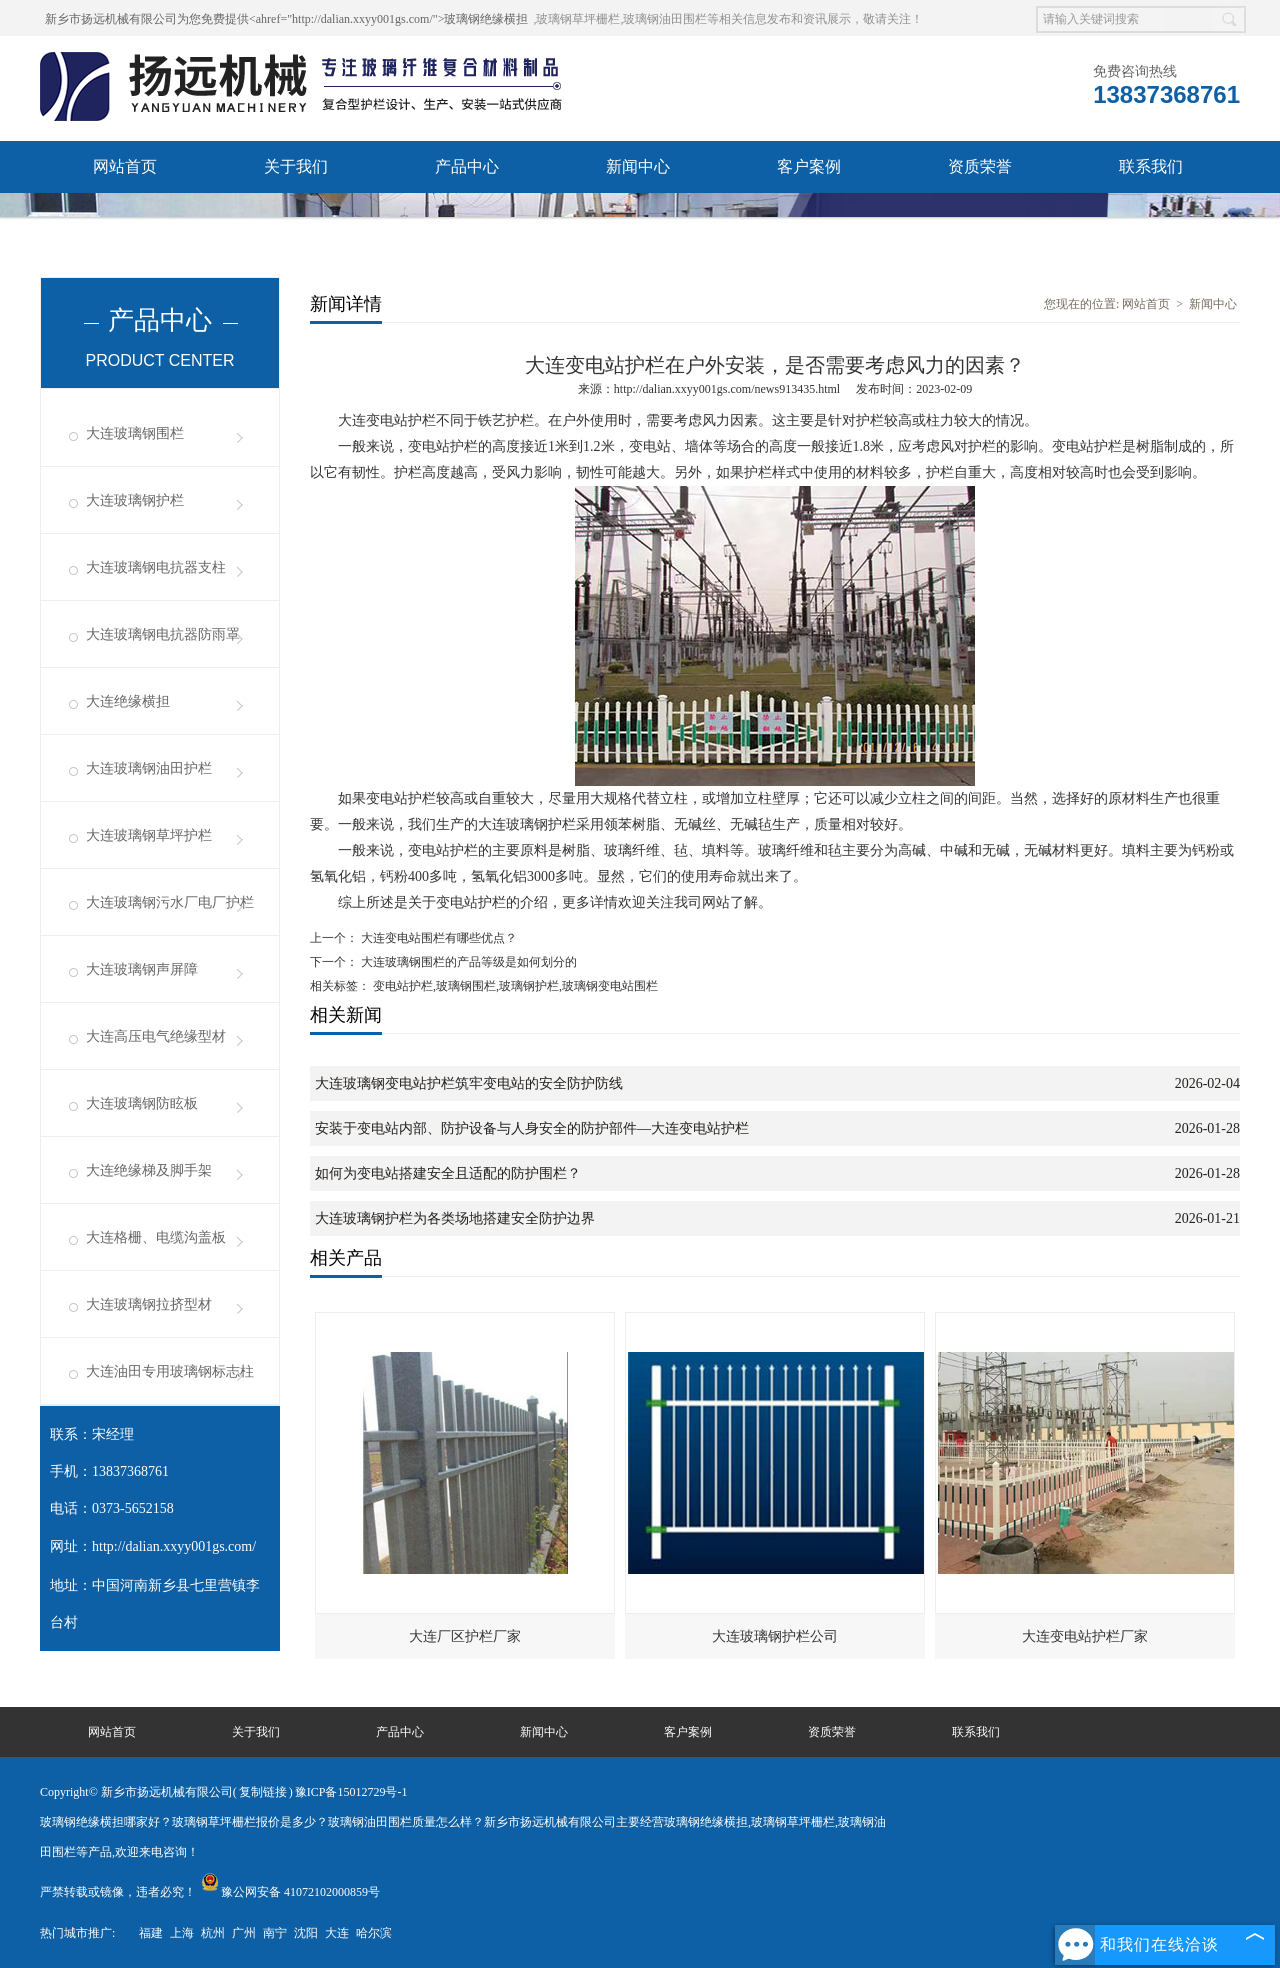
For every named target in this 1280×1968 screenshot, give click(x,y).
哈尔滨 (374, 1933)
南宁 (275, 1933)
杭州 (213, 1933)
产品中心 (467, 166)
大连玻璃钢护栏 (135, 500)
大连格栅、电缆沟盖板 (156, 1237)
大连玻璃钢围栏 (135, 433)
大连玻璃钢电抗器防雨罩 (163, 634)
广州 (244, 1933)
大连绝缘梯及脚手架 (149, 1170)
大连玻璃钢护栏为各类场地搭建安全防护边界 (455, 1218)
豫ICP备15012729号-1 (351, 1792)
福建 (151, 1933)
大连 (337, 1933)
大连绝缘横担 (128, 701)
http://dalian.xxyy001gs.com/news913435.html (727, 389)
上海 (182, 1933)
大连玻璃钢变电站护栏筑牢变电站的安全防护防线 (469, 1083)
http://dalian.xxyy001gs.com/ (174, 1546)
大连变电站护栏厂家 (1085, 1636)
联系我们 (1151, 166)
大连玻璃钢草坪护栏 (149, 835)
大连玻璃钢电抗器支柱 (156, 567)
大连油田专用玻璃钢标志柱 (170, 1371)
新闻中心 (638, 166)
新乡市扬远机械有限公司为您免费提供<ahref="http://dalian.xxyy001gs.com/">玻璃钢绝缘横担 (286, 19)
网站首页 (125, 166)
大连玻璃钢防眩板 (142, 1103)
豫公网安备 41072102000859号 (290, 1892)
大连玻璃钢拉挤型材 (149, 1304)
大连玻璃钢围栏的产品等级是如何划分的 (467, 962)
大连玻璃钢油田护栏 (149, 768)
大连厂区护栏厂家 (465, 1636)
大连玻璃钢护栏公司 (775, 1636)
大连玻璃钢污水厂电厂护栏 (170, 902)
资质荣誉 (980, 166)
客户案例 (809, 166)
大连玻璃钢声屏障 (142, 969)
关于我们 (296, 166)
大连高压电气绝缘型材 (156, 1036)
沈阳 (306, 1933)
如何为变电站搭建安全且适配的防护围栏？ (448, 1173)
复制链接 (263, 1792)
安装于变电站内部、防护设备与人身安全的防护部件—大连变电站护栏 (532, 1128)
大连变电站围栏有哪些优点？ (437, 938)
